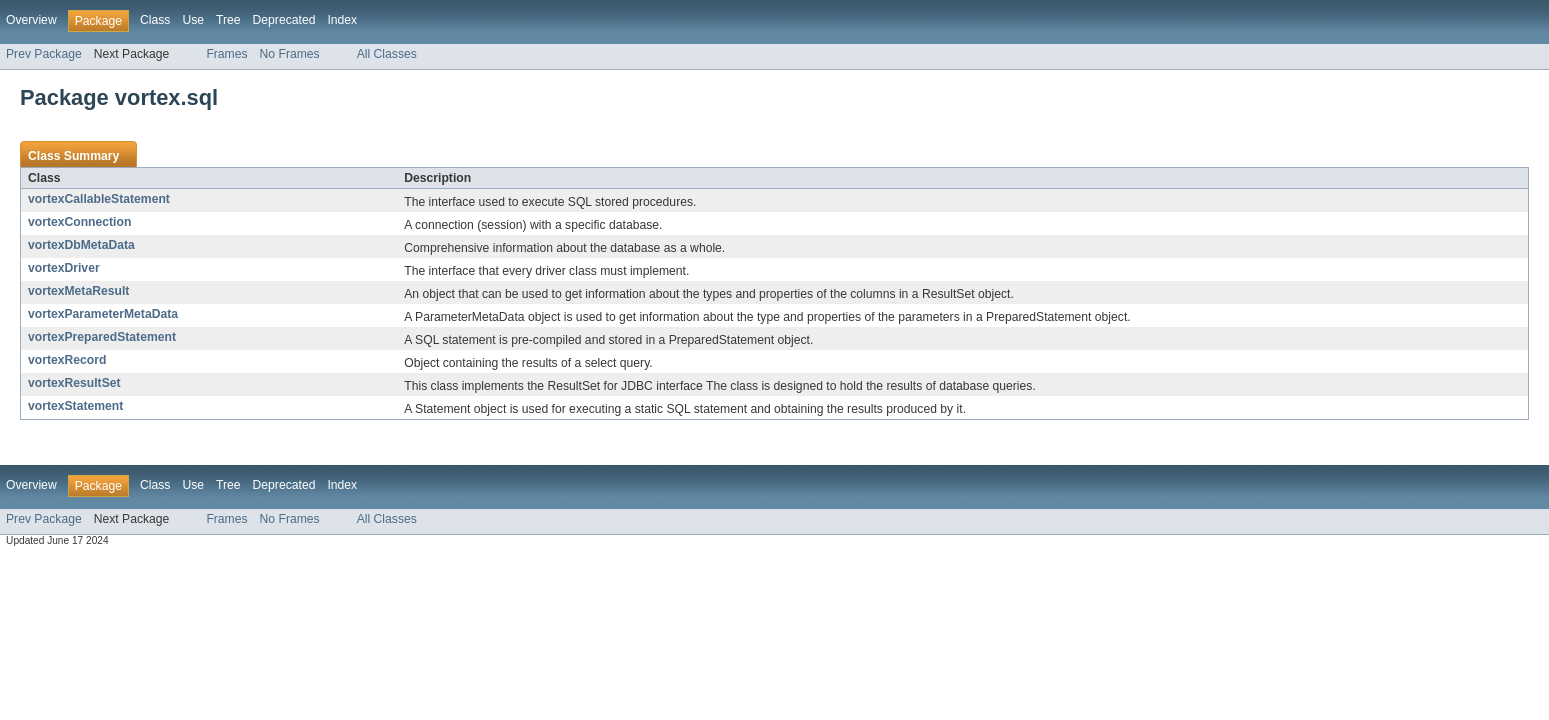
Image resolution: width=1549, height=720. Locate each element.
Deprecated (284, 20)
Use (193, 20)
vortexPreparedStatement (102, 337)
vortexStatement (75, 406)
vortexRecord (67, 360)
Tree (228, 20)
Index (342, 20)
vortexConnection (79, 222)
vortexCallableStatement (99, 199)
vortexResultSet (74, 383)
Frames (226, 54)
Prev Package (44, 54)
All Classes (387, 54)
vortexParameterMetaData (103, 314)
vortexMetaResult (78, 291)
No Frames (290, 54)
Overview (31, 20)
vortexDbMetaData (81, 245)
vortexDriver (64, 268)
